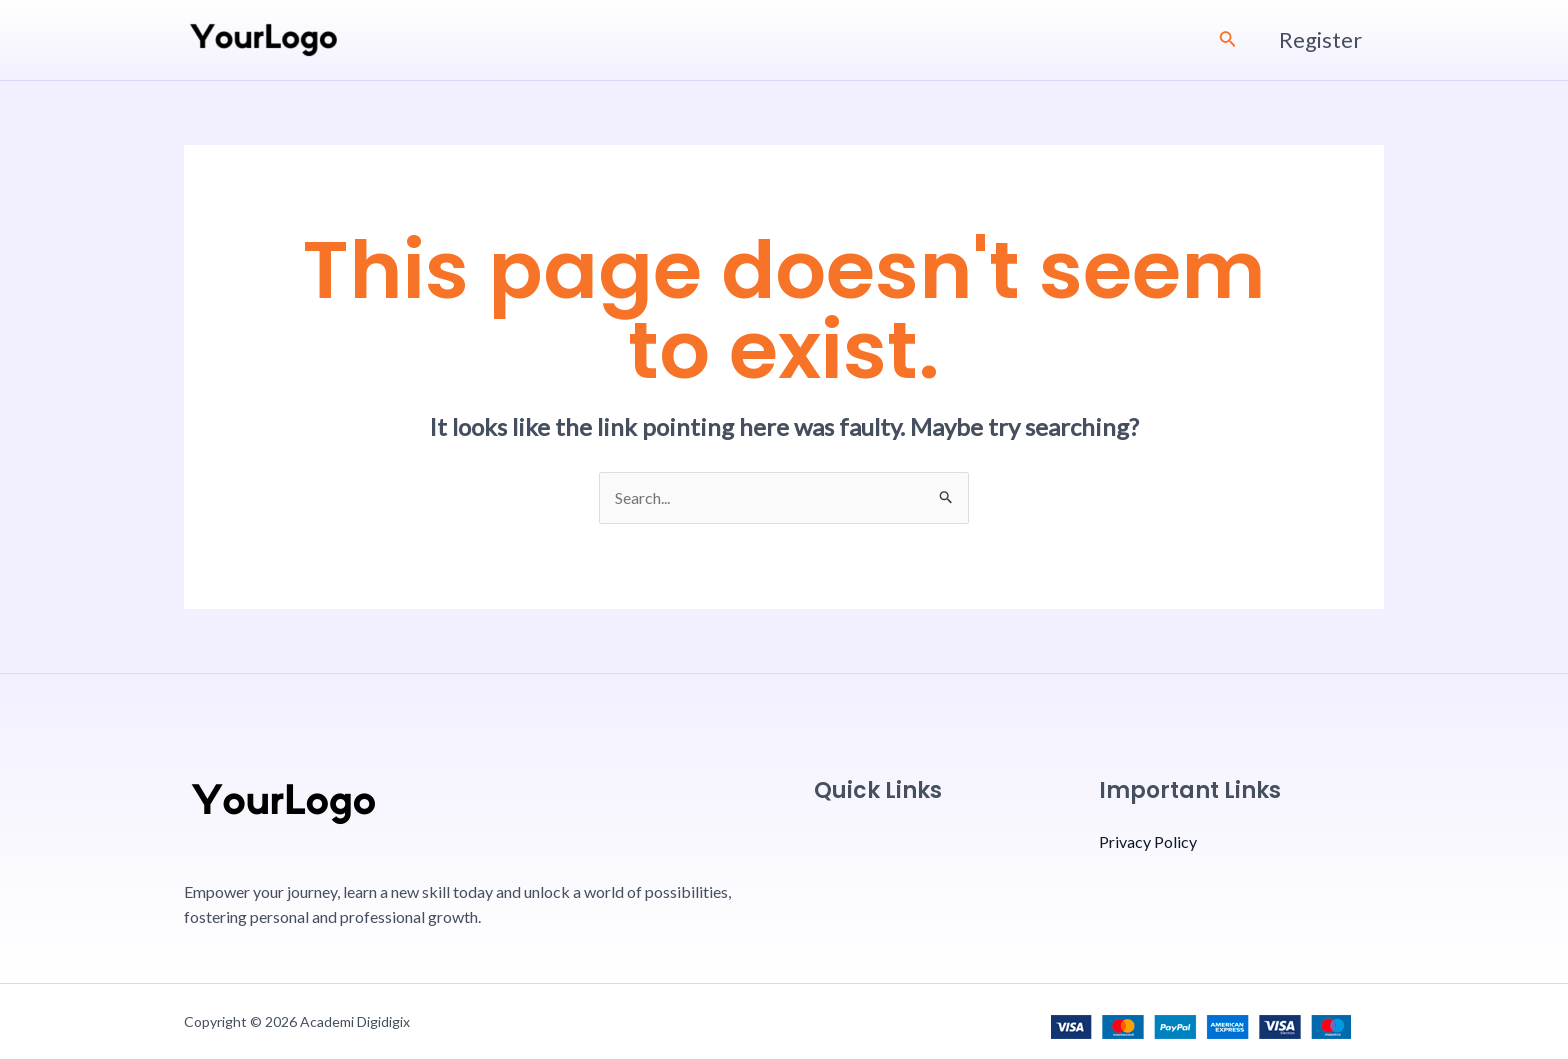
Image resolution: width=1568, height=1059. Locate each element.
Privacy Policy (1148, 841)
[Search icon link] (1228, 40)
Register (1320, 39)
